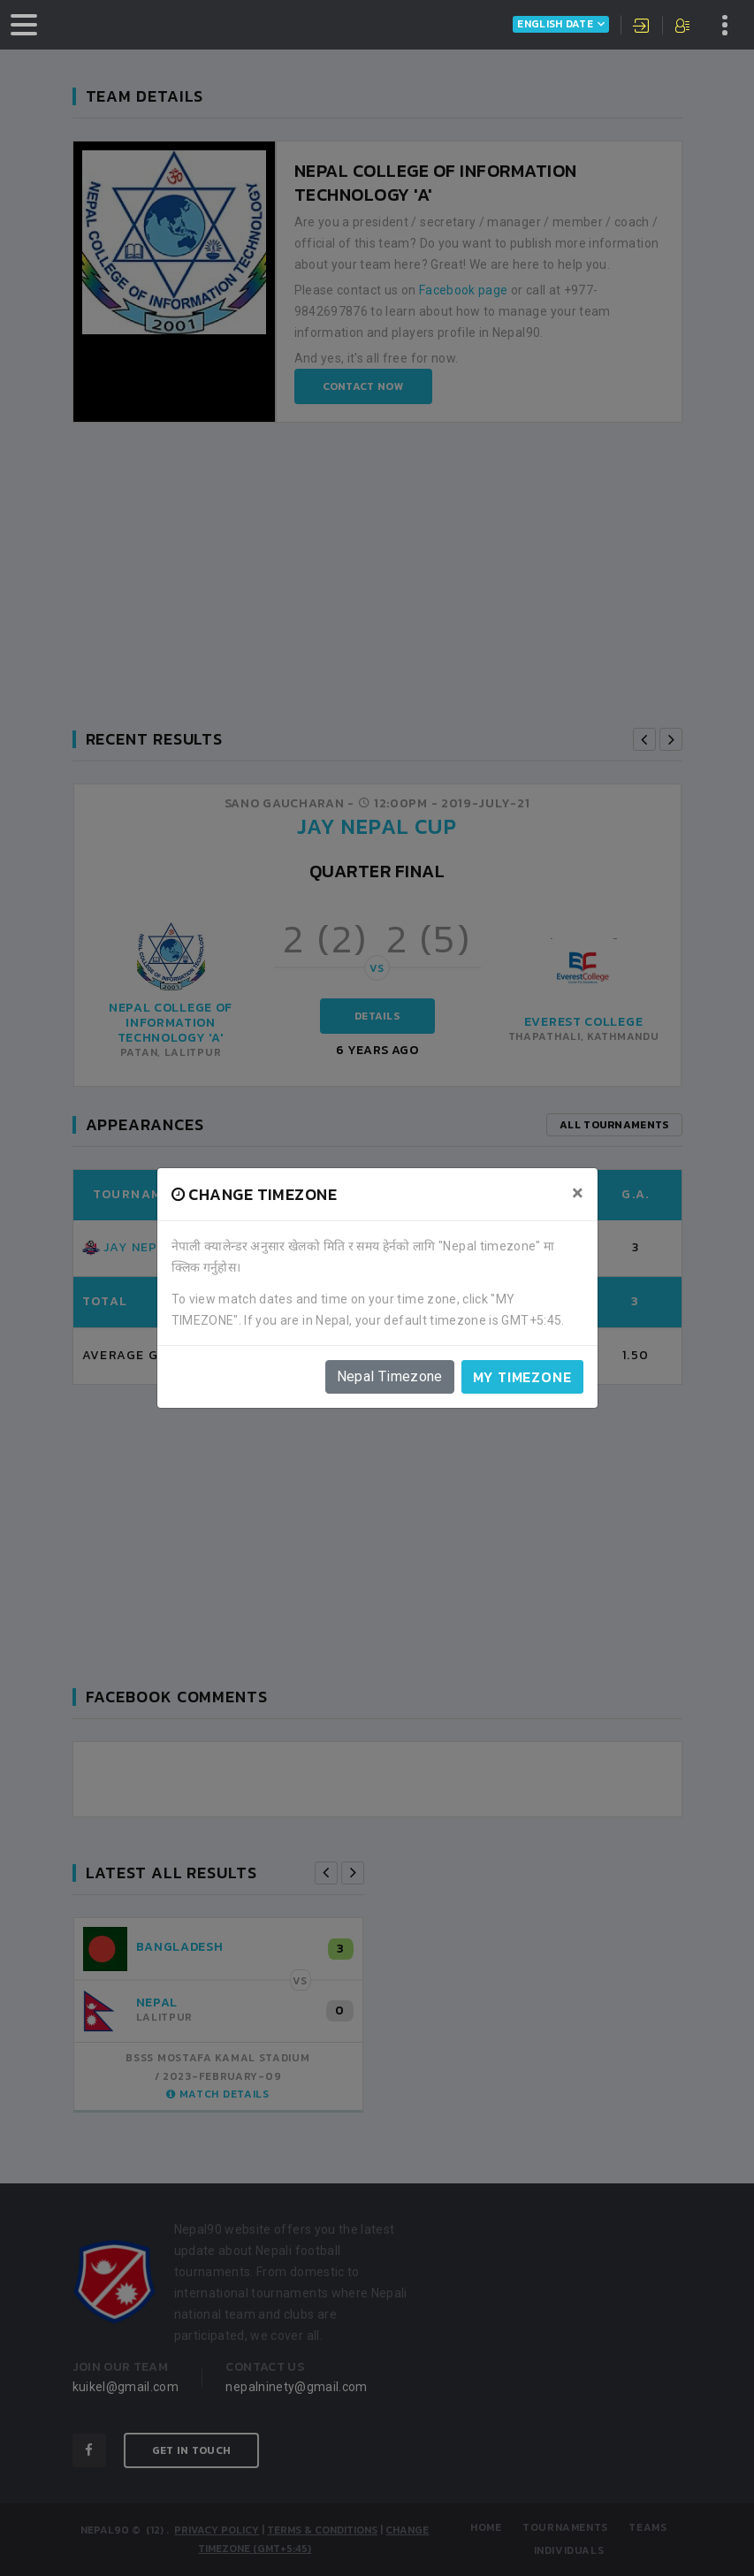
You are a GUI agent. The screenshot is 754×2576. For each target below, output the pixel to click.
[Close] (578, 1193)
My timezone (522, 1376)
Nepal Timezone (390, 1376)
